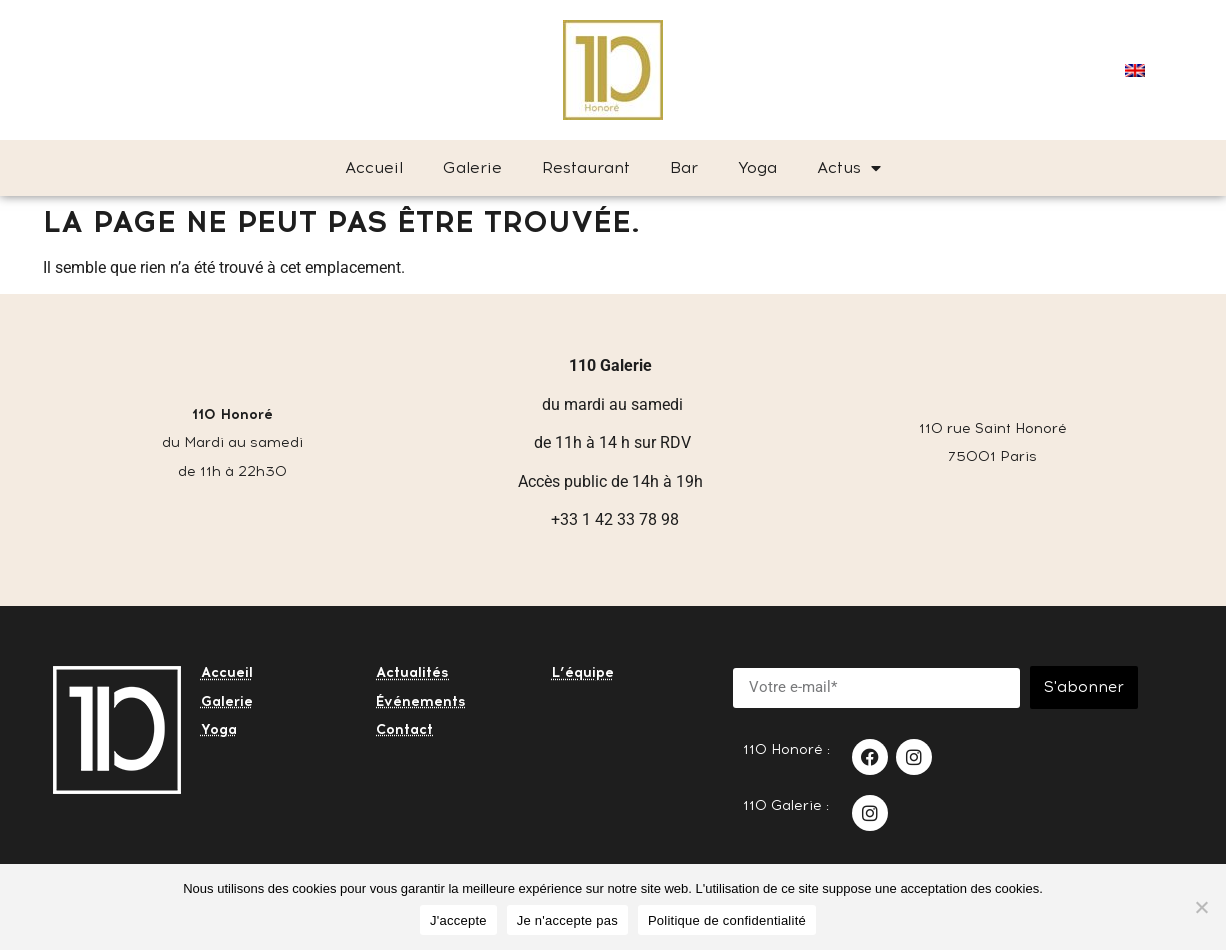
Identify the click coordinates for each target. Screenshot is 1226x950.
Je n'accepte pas (567, 920)
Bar (684, 167)
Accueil (374, 167)
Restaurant (586, 167)
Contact (404, 729)
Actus (849, 168)
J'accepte (458, 920)
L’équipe (583, 672)
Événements (421, 701)
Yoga (757, 167)
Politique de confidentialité (727, 920)
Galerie (472, 167)
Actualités (412, 672)
